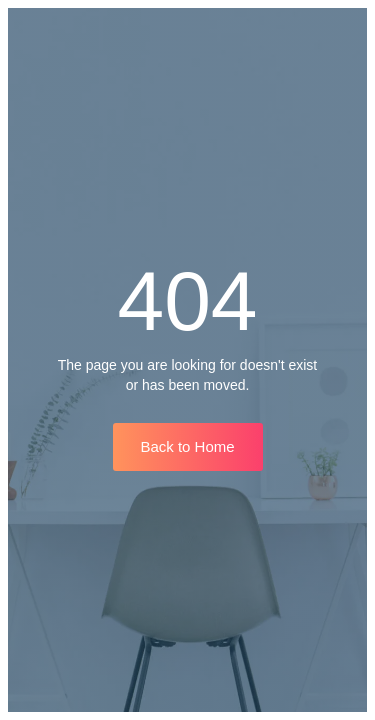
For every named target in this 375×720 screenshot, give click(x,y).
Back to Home (187, 446)
